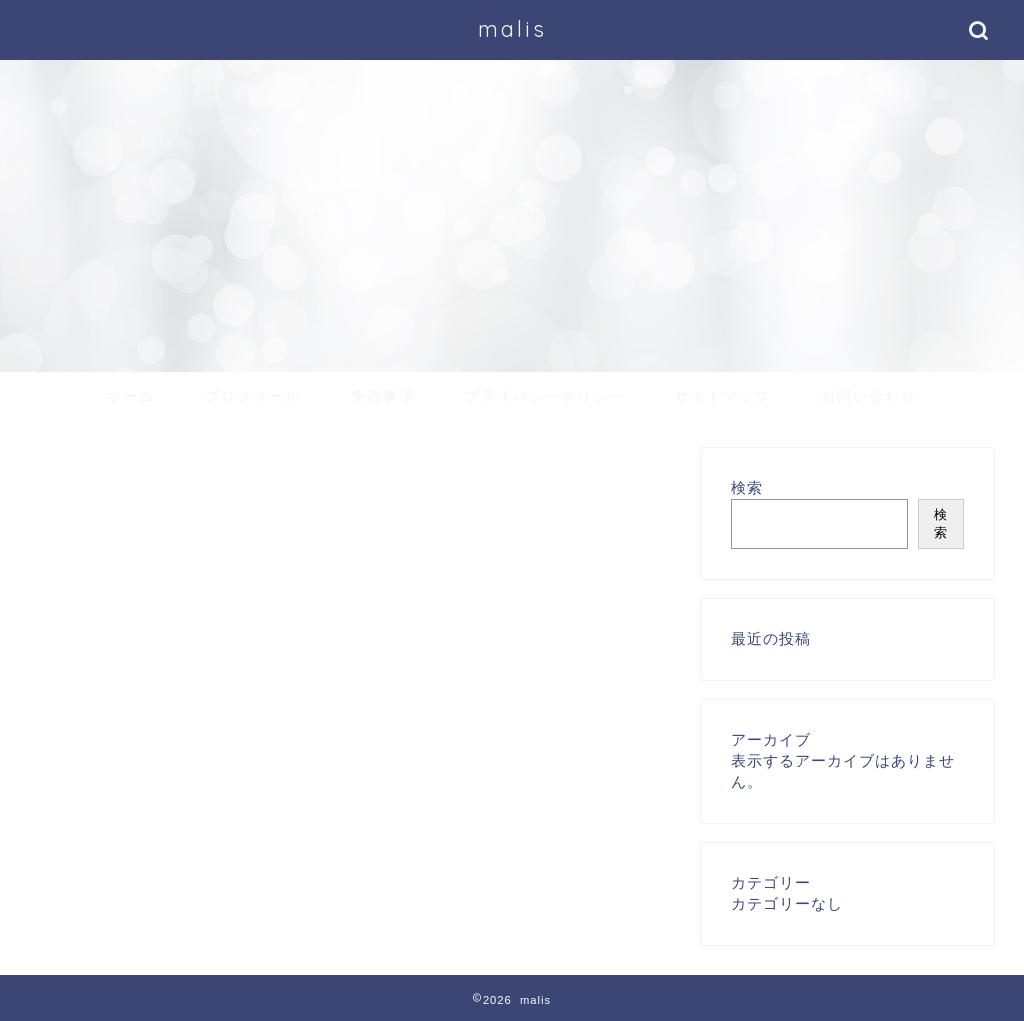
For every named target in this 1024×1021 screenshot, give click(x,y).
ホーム (131, 396)
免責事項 (383, 396)
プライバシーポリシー (545, 396)
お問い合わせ (869, 396)
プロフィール (253, 396)
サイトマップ (723, 396)
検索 (747, 487)
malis (512, 28)
